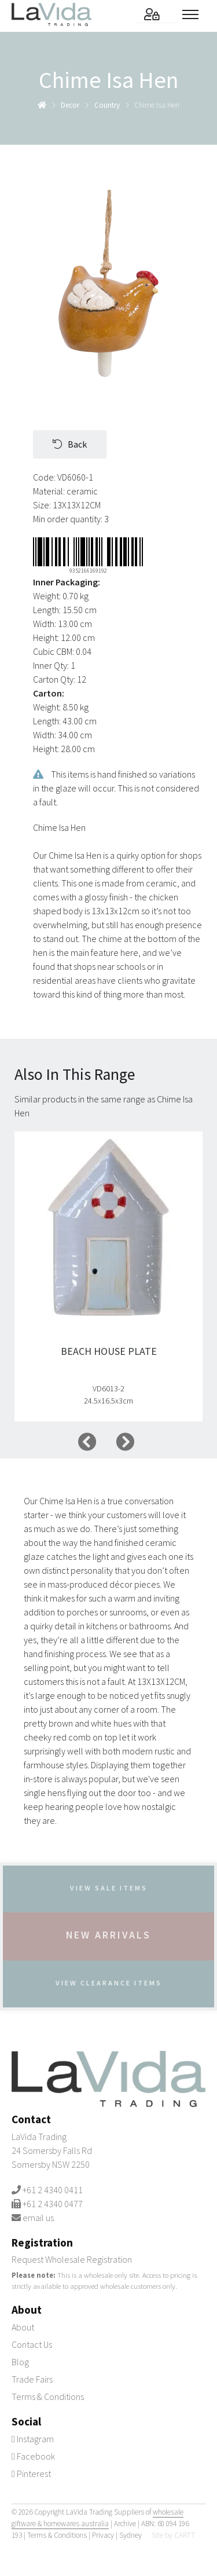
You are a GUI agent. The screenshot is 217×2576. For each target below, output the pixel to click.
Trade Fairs (32, 2379)
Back (70, 444)
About (23, 2327)
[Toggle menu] (193, 14)
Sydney (130, 2535)
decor (70, 105)
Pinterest (31, 2473)
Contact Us (32, 2344)
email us (38, 2217)
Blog (20, 2362)
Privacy (103, 2535)
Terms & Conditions (48, 2396)
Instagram (33, 2439)
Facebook (33, 2456)
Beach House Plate (109, 1350)
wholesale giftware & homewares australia (97, 2518)
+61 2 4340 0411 (53, 2190)
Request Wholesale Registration (72, 2259)
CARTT (184, 2535)
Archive (125, 2524)
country (107, 105)
